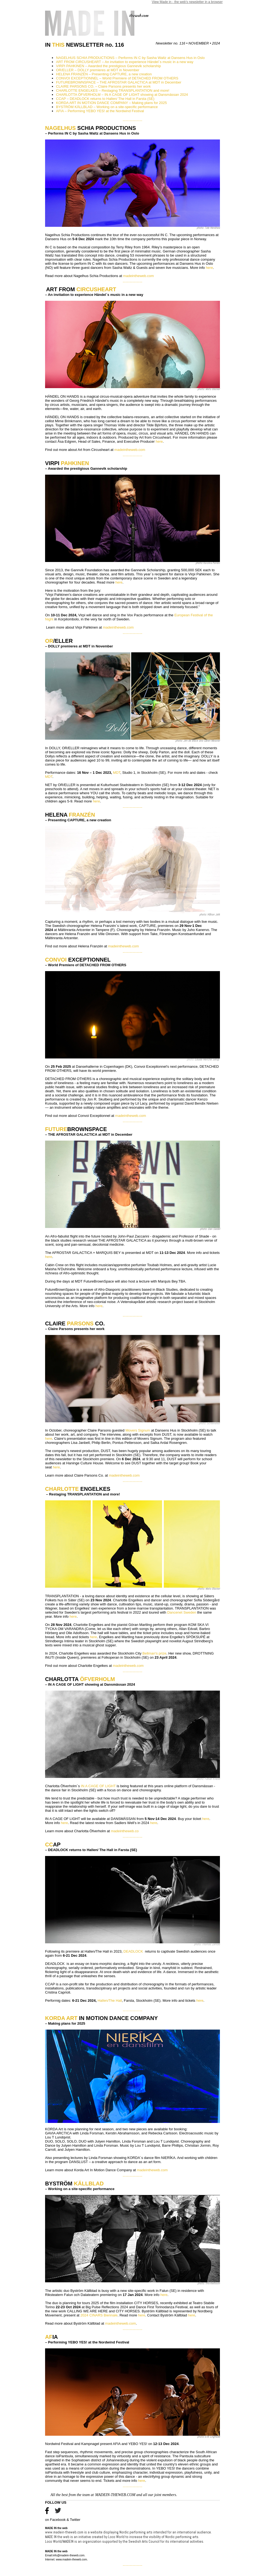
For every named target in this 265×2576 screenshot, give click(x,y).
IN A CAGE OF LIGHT (99, 1786)
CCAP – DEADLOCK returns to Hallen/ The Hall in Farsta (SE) (105, 99)
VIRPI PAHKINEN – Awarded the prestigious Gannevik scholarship (108, 66)
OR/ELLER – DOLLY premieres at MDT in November (97, 70)
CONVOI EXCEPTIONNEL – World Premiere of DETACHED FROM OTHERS (117, 78)
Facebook (58, 2520)
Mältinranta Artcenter (74, 930)
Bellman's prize (154, 1653)
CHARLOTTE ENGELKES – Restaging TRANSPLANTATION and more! (112, 90)
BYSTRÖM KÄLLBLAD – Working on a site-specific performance (107, 107)
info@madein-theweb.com (68, 2555)
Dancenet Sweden (181, 1612)
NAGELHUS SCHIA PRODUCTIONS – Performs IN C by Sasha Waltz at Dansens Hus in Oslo (130, 58)
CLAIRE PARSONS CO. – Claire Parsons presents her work (103, 86)
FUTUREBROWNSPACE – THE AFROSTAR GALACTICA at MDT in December (118, 82)
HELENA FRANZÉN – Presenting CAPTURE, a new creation (104, 74)
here (209, 268)
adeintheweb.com (126, 1475)
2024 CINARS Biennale (98, 2315)
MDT (116, 773)
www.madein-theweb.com (64, 2532)
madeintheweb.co (125, 1831)
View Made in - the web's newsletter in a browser (187, 2)
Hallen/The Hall (110, 2000)
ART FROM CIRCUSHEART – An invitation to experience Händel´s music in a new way (124, 62)
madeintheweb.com (138, 276)
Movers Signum (137, 1430)
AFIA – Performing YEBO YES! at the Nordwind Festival (100, 111)
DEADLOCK (134, 1951)
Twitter (75, 2520)
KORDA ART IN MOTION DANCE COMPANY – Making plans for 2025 (111, 103)
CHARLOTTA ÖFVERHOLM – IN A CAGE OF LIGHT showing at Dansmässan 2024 (122, 95)
